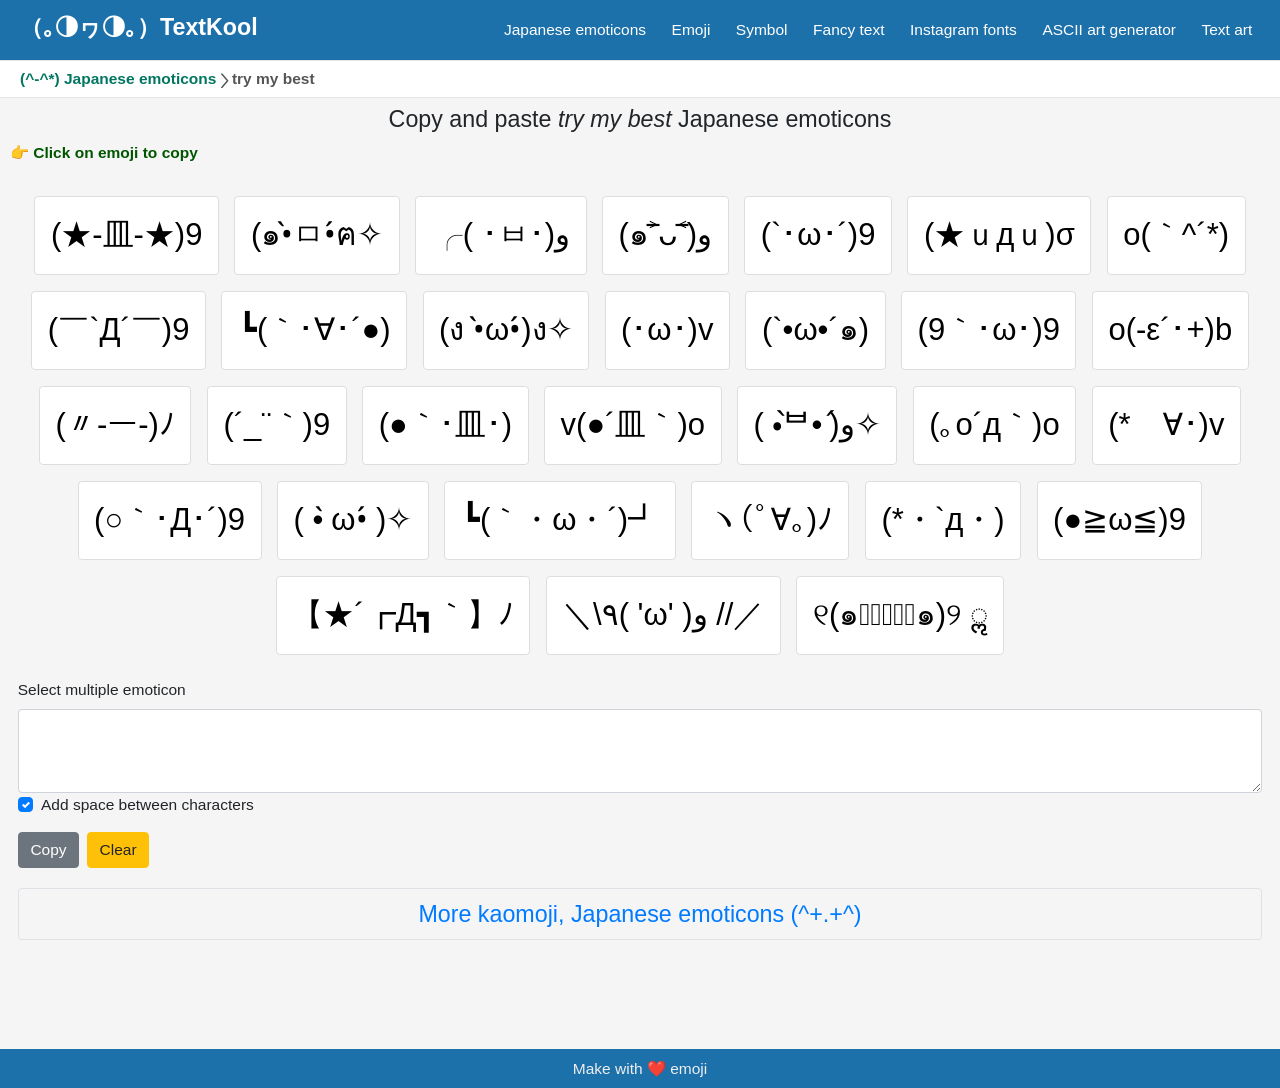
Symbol (762, 29)
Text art (1226, 29)
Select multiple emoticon (102, 689)
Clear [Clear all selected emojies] (118, 849)
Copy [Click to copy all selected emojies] (48, 849)
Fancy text (849, 29)
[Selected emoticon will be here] (640, 750)
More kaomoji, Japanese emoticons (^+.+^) (639, 914)
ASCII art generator (1109, 29)
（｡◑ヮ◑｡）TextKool (139, 27)
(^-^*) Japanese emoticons (118, 78)
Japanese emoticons (575, 29)
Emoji (691, 29)
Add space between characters (147, 804)
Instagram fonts (963, 29)
